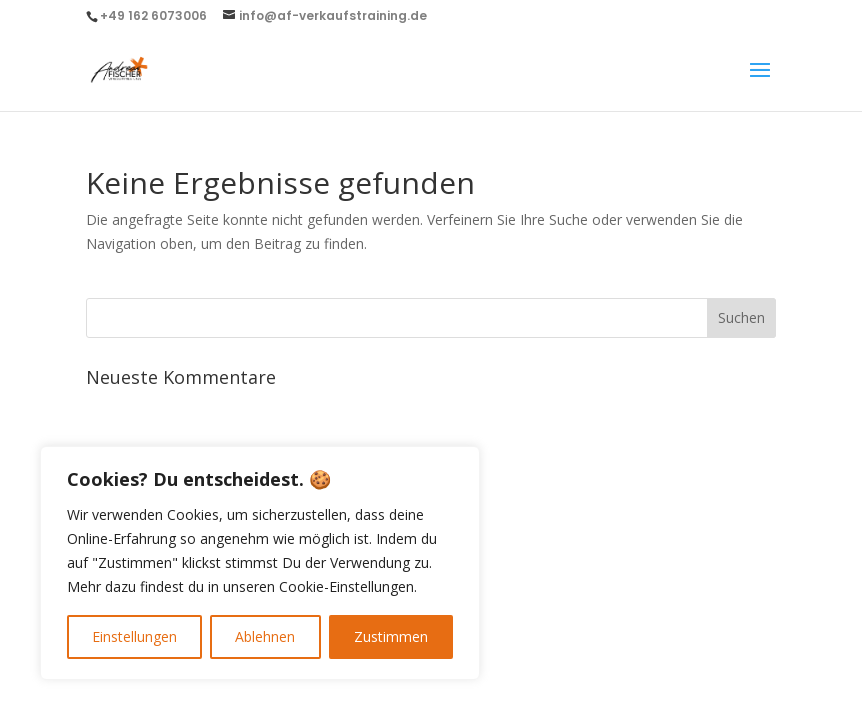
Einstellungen (134, 636)
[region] (260, 563)
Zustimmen (391, 636)
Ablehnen (265, 636)
